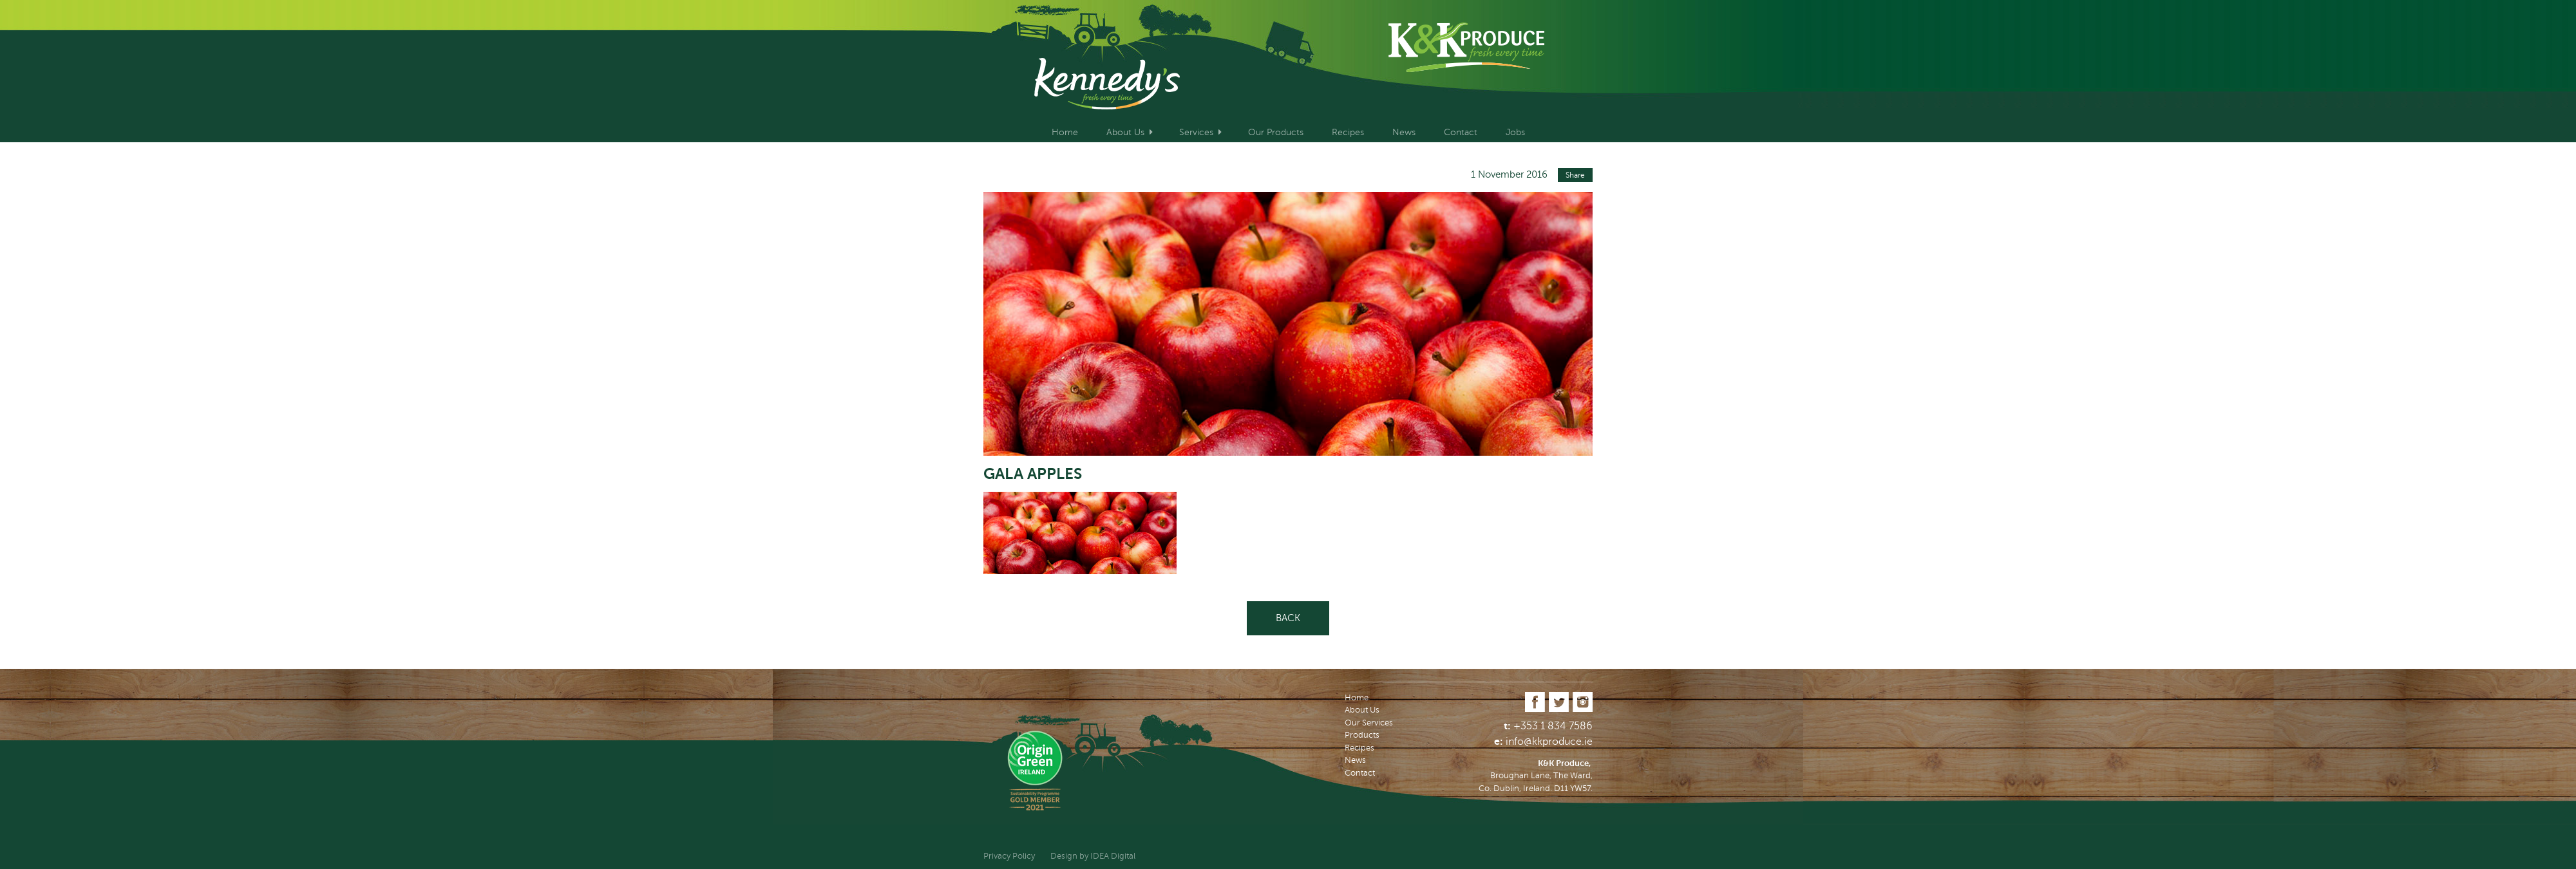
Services (1196, 132)
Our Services (1369, 722)
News (1404, 132)
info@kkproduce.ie (1549, 741)
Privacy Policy (1009, 856)
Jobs (1515, 132)
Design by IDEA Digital (1092, 856)
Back (1288, 618)
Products (1362, 735)
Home (1065, 132)
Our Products (1275, 132)
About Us (1125, 132)
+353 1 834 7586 (1553, 726)
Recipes (1348, 132)
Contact (1460, 132)
